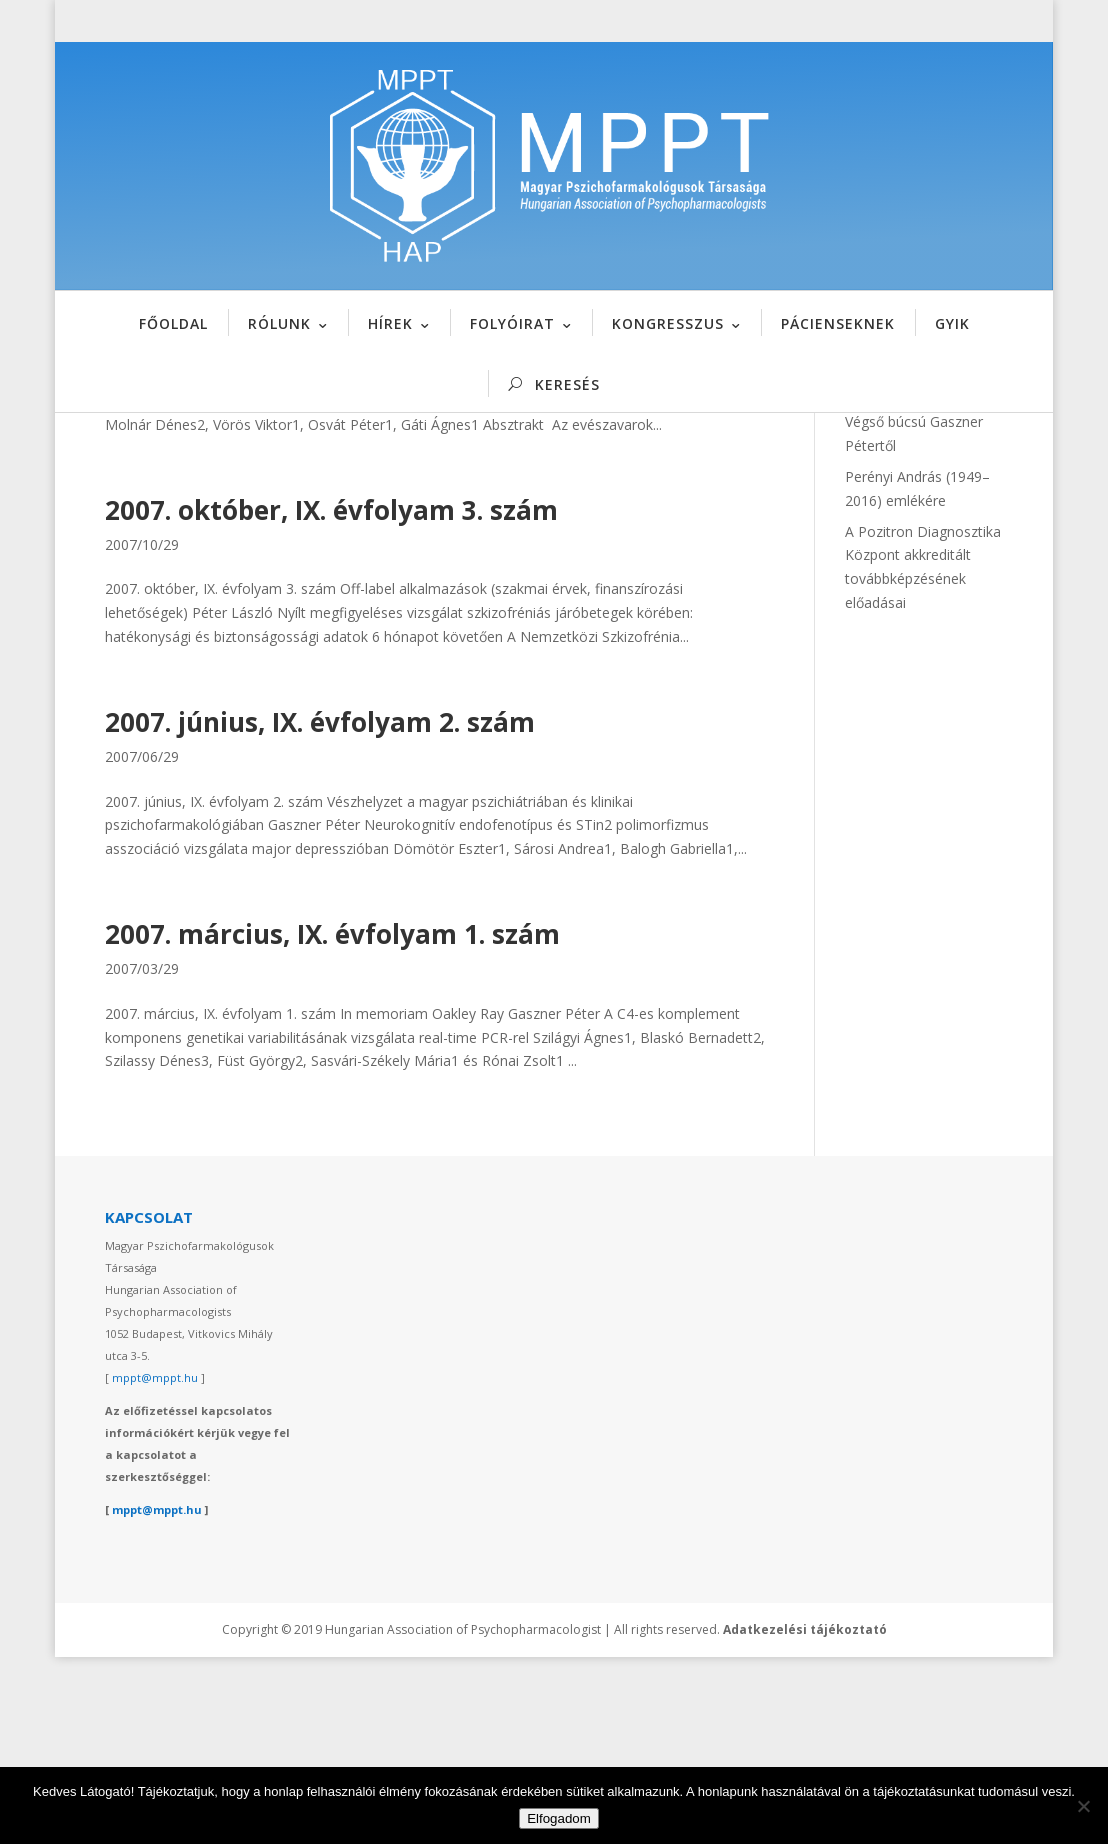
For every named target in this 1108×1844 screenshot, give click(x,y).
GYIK (952, 323)
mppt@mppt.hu (155, 1564)
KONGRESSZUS (668, 323)
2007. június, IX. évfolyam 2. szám (320, 908)
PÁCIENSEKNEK (838, 323)
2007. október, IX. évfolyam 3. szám (331, 696)
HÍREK (390, 323)
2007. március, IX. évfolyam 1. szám (332, 1121)
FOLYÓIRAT (512, 323)
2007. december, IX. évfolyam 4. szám (344, 484)
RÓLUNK (279, 323)
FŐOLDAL (173, 323)
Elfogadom (559, 1818)
